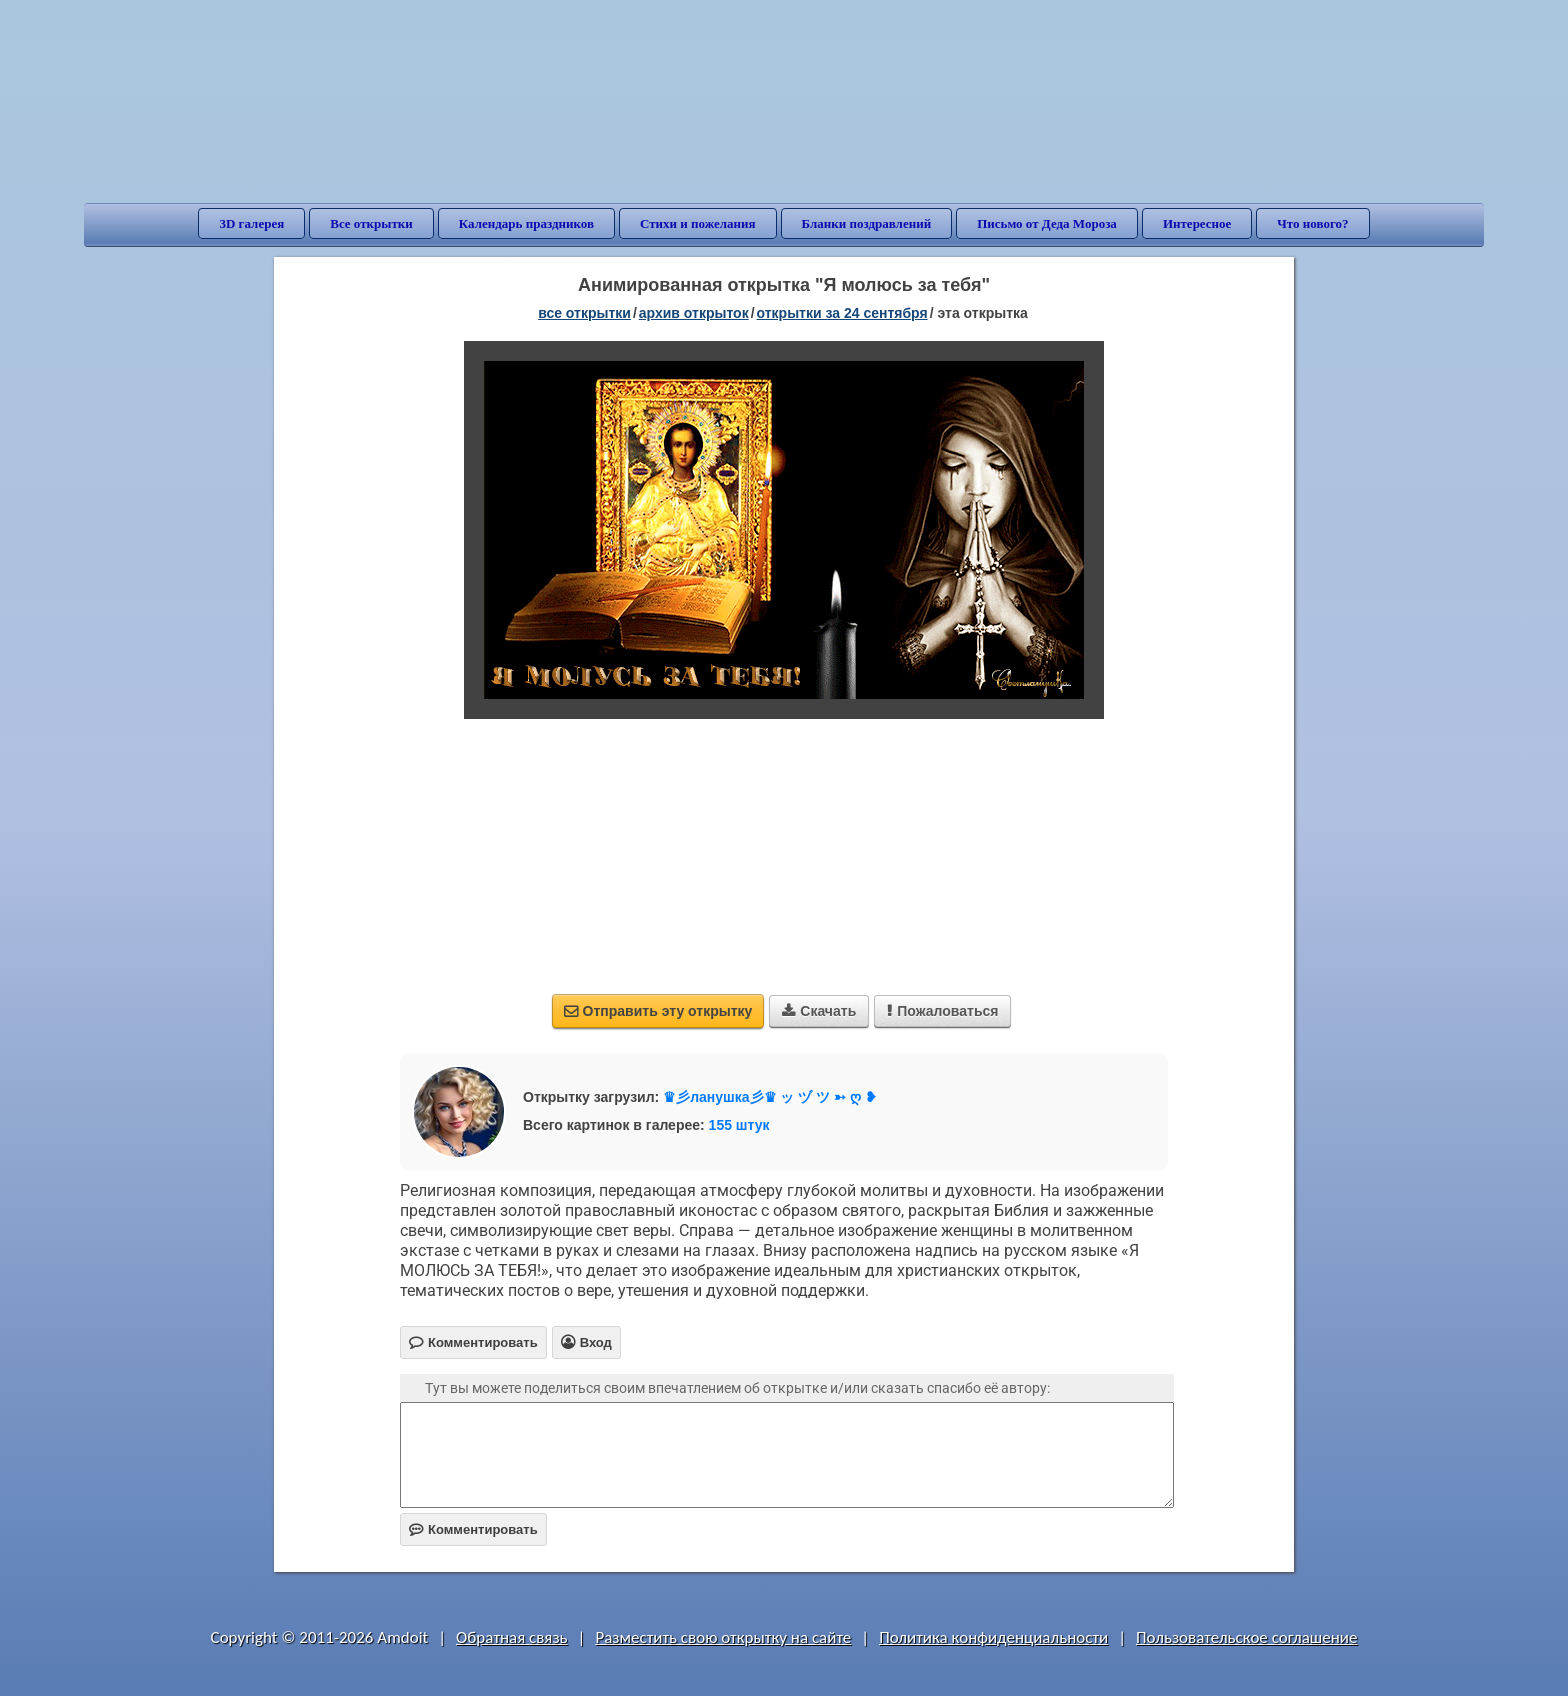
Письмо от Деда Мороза (1047, 223)
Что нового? (1312, 223)
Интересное (1197, 223)
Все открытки (371, 223)
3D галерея (251, 223)
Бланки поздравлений (867, 223)
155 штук (739, 1125)
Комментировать (473, 1529)
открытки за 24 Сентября (842, 313)
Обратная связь (512, 1637)
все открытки (584, 313)
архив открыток (694, 313)
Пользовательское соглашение (1246, 1637)
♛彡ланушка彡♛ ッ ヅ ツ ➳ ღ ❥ (770, 1097)
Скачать (819, 1011)
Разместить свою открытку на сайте (723, 1637)
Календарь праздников (526, 223)
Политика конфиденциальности (993, 1637)
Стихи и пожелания (698, 223)
